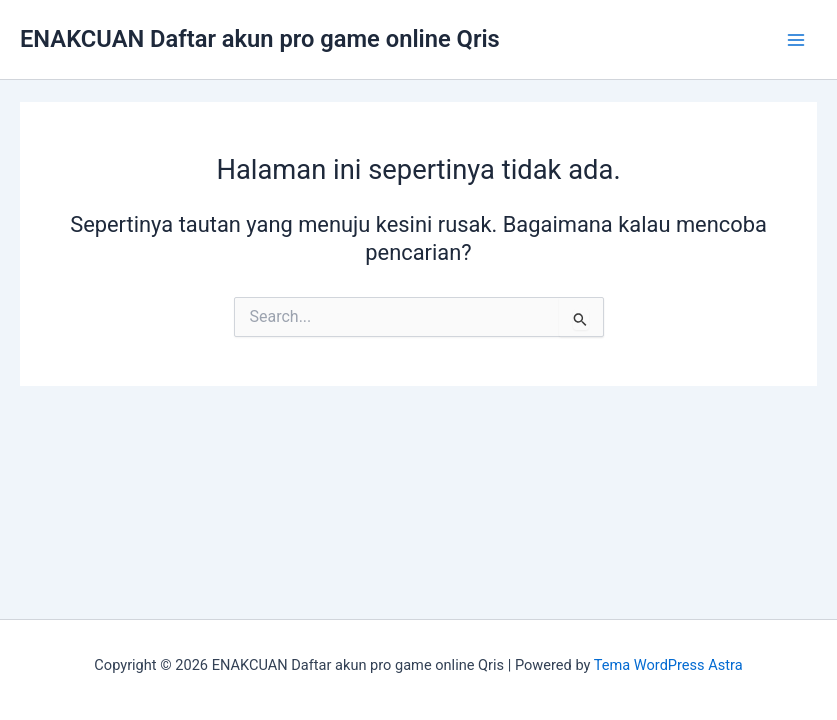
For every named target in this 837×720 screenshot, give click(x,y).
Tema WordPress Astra (668, 665)
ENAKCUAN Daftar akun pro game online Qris (260, 39)
